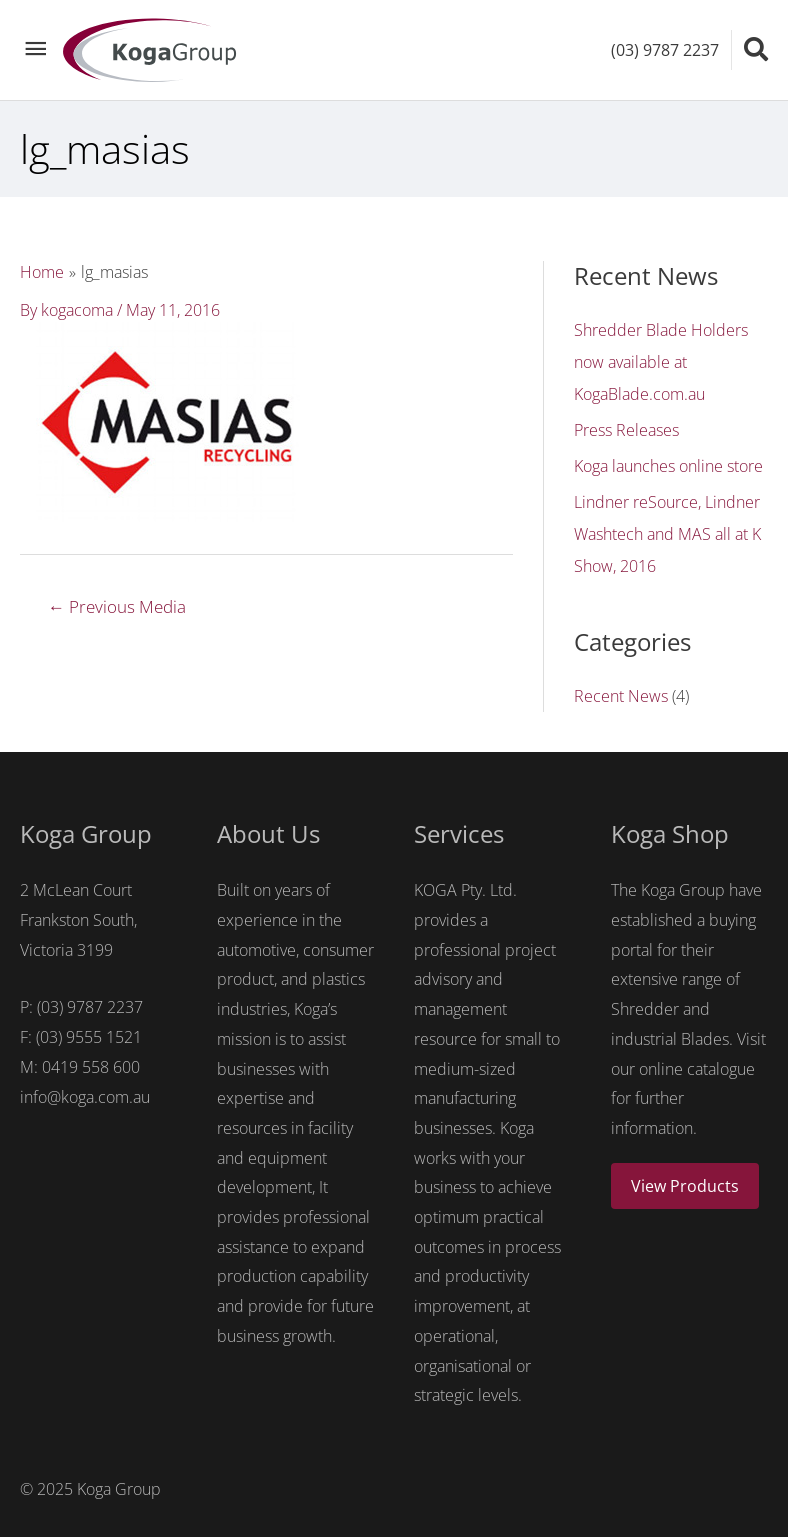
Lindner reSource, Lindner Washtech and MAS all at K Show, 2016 (667, 534)
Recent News (621, 696)
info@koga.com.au (85, 1097)
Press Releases (626, 430)
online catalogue (697, 1069)
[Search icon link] (756, 49)
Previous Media (117, 606)
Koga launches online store (668, 466)
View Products (685, 1186)
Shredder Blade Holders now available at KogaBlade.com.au (661, 362)
